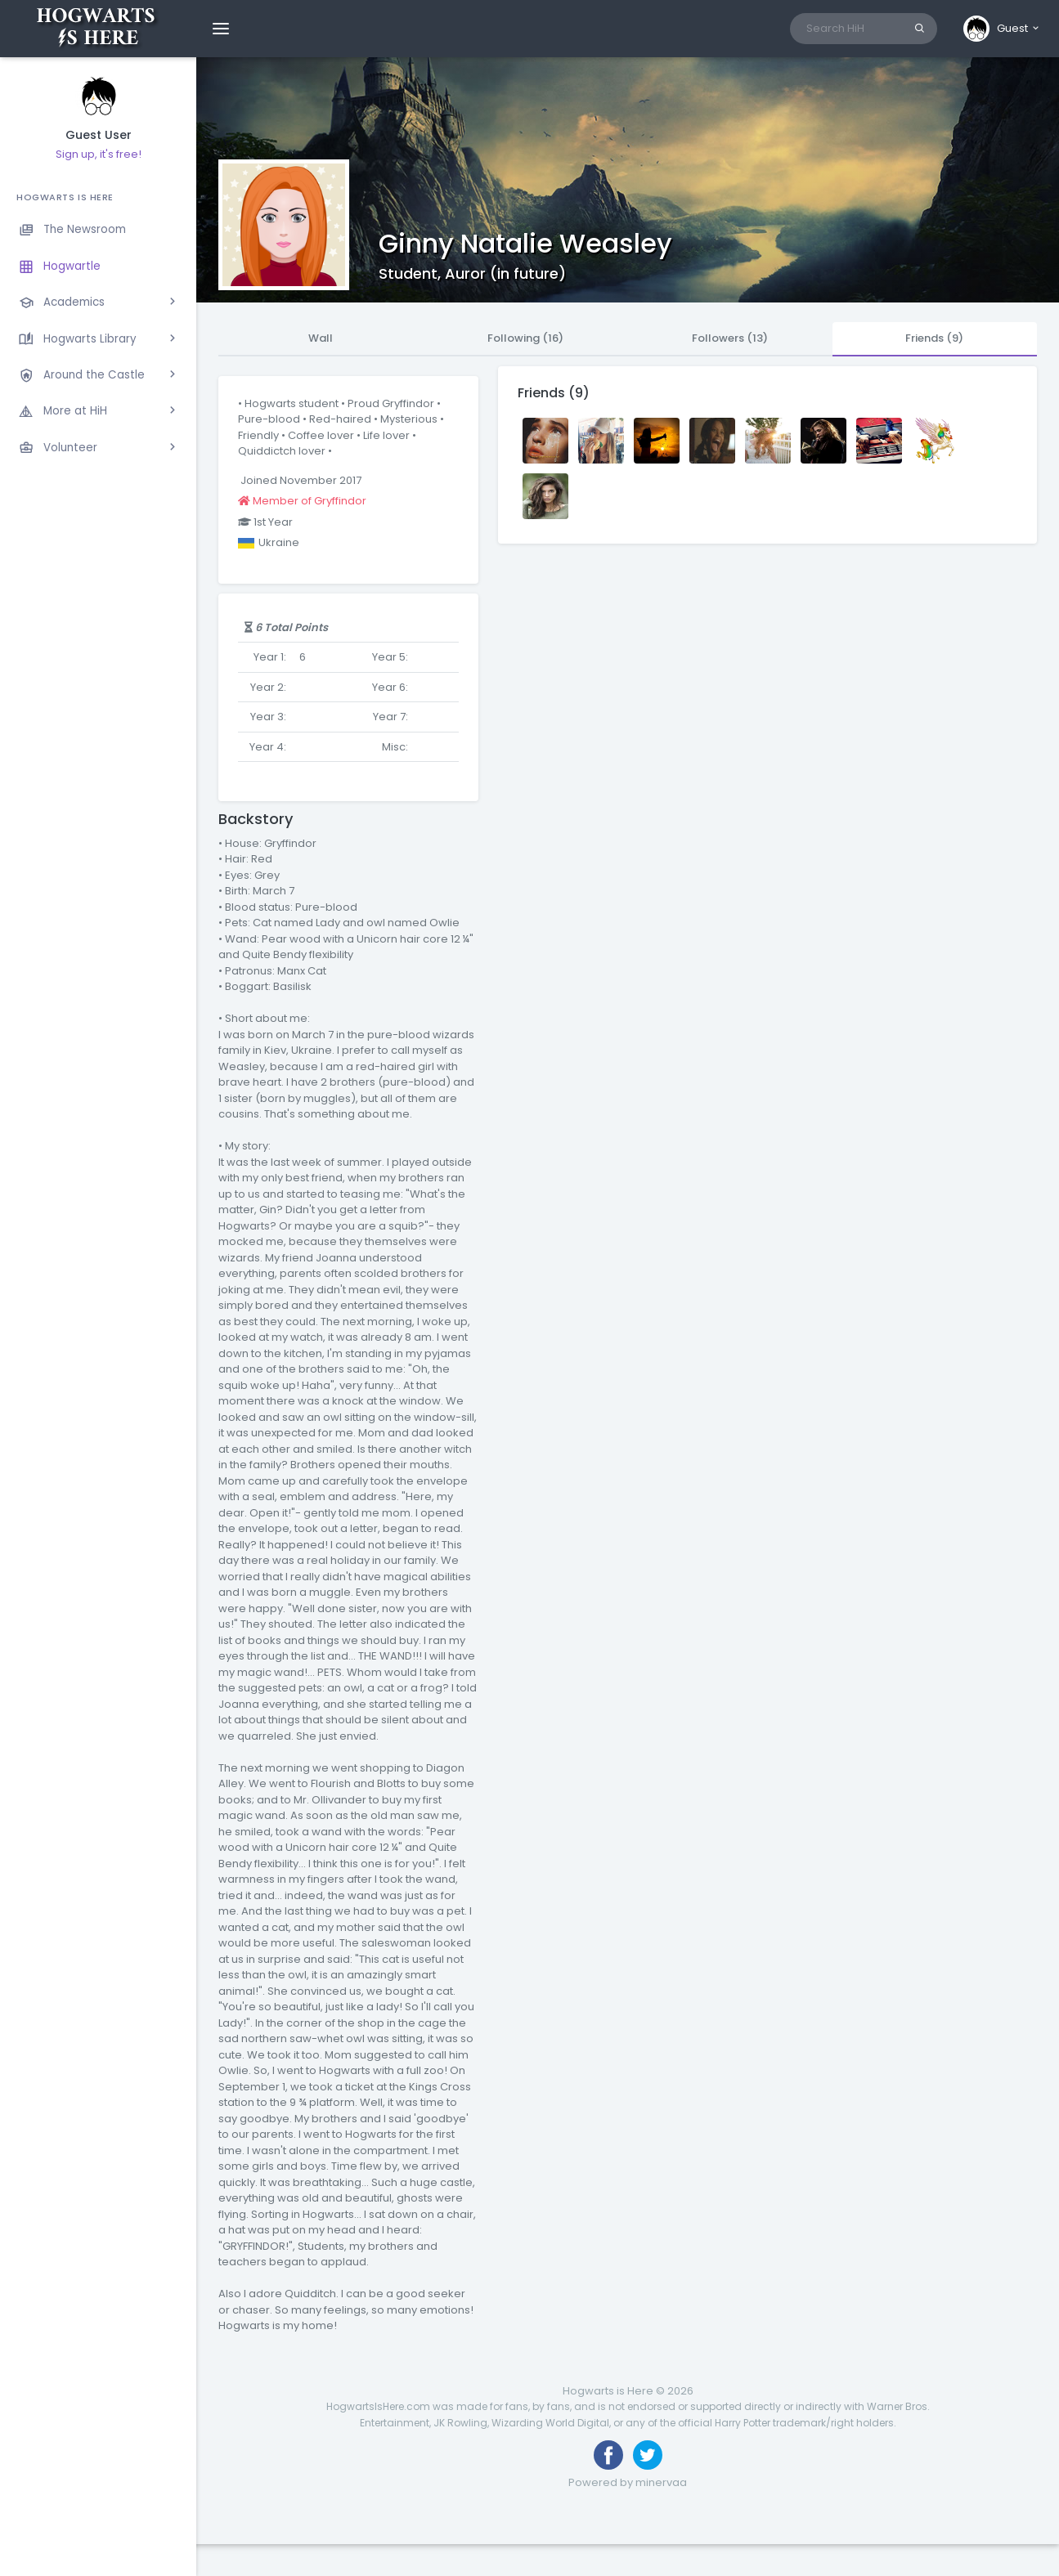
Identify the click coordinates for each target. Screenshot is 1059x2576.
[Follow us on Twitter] (647, 2455)
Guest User (98, 135)
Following (525, 338)
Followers (730, 338)
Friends (934, 338)
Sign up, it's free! (98, 154)
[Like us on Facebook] (608, 2455)
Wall (320, 338)
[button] (1002, 28)
